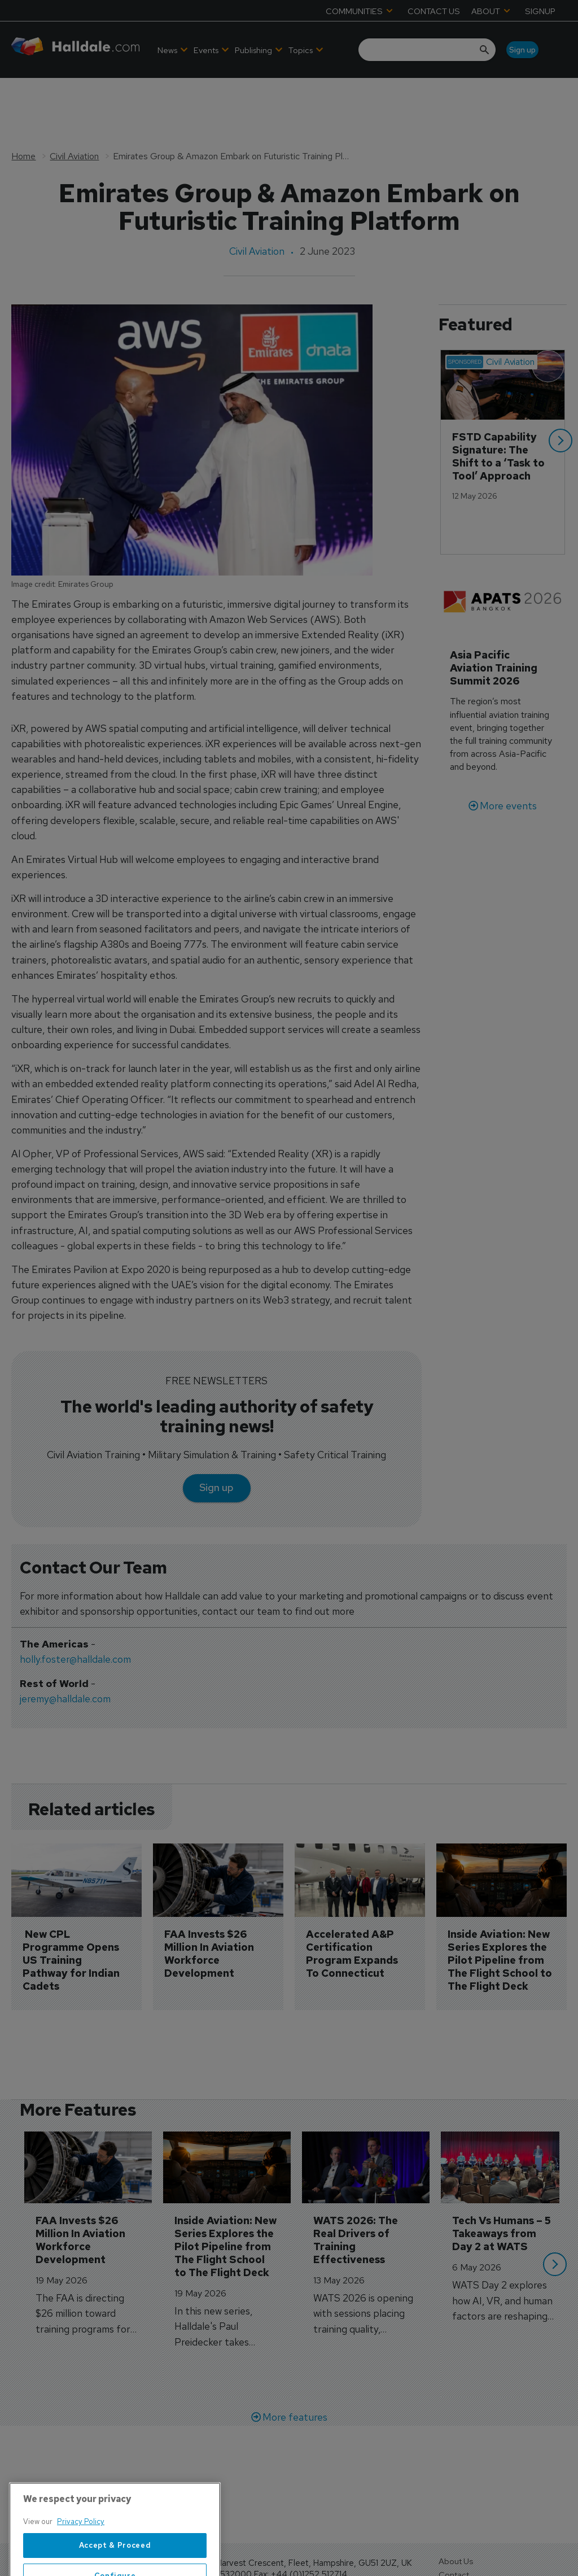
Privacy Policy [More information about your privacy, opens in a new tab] (80, 2557)
